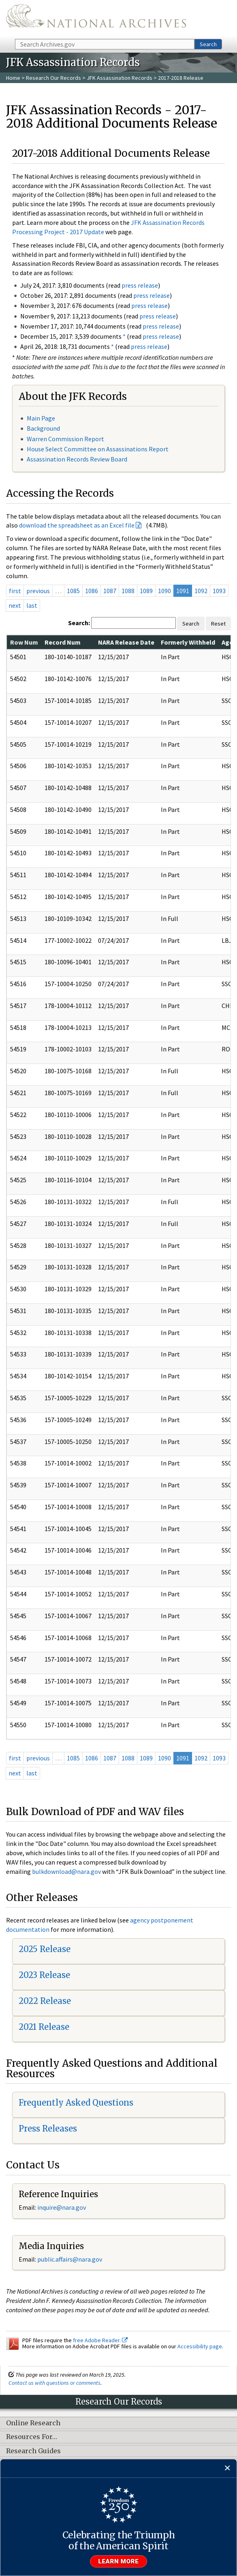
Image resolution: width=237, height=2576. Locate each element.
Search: (79, 623)
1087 (109, 591)
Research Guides (33, 2451)
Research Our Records (53, 77)
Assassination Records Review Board (77, 459)
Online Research (33, 2423)
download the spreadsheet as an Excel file (77, 525)
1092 (200, 591)
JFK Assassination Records (119, 77)
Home (13, 77)
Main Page (41, 418)
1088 (128, 591)
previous (38, 591)
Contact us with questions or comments (54, 2382)
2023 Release (44, 1975)
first (15, 591)
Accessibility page (199, 2346)
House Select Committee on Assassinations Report (98, 449)
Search (208, 44)
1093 (219, 591)
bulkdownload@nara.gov (66, 1871)
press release (140, 285)
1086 (91, 591)
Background (43, 428)
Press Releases (48, 2128)
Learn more (118, 2561)
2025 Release (44, 1949)
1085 (73, 591)
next (15, 605)
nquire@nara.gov (62, 2207)
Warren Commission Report (65, 439)
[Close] (227, 2468)
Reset (218, 623)
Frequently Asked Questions (76, 2103)
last (31, 605)
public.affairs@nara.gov (69, 2259)
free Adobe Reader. (100, 2340)
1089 (146, 591)
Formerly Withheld (188, 642)
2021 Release (44, 2027)
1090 (164, 591)
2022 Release (45, 2001)
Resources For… (31, 2437)
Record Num (63, 642)
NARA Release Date (126, 642)
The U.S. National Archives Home (96, 19)
